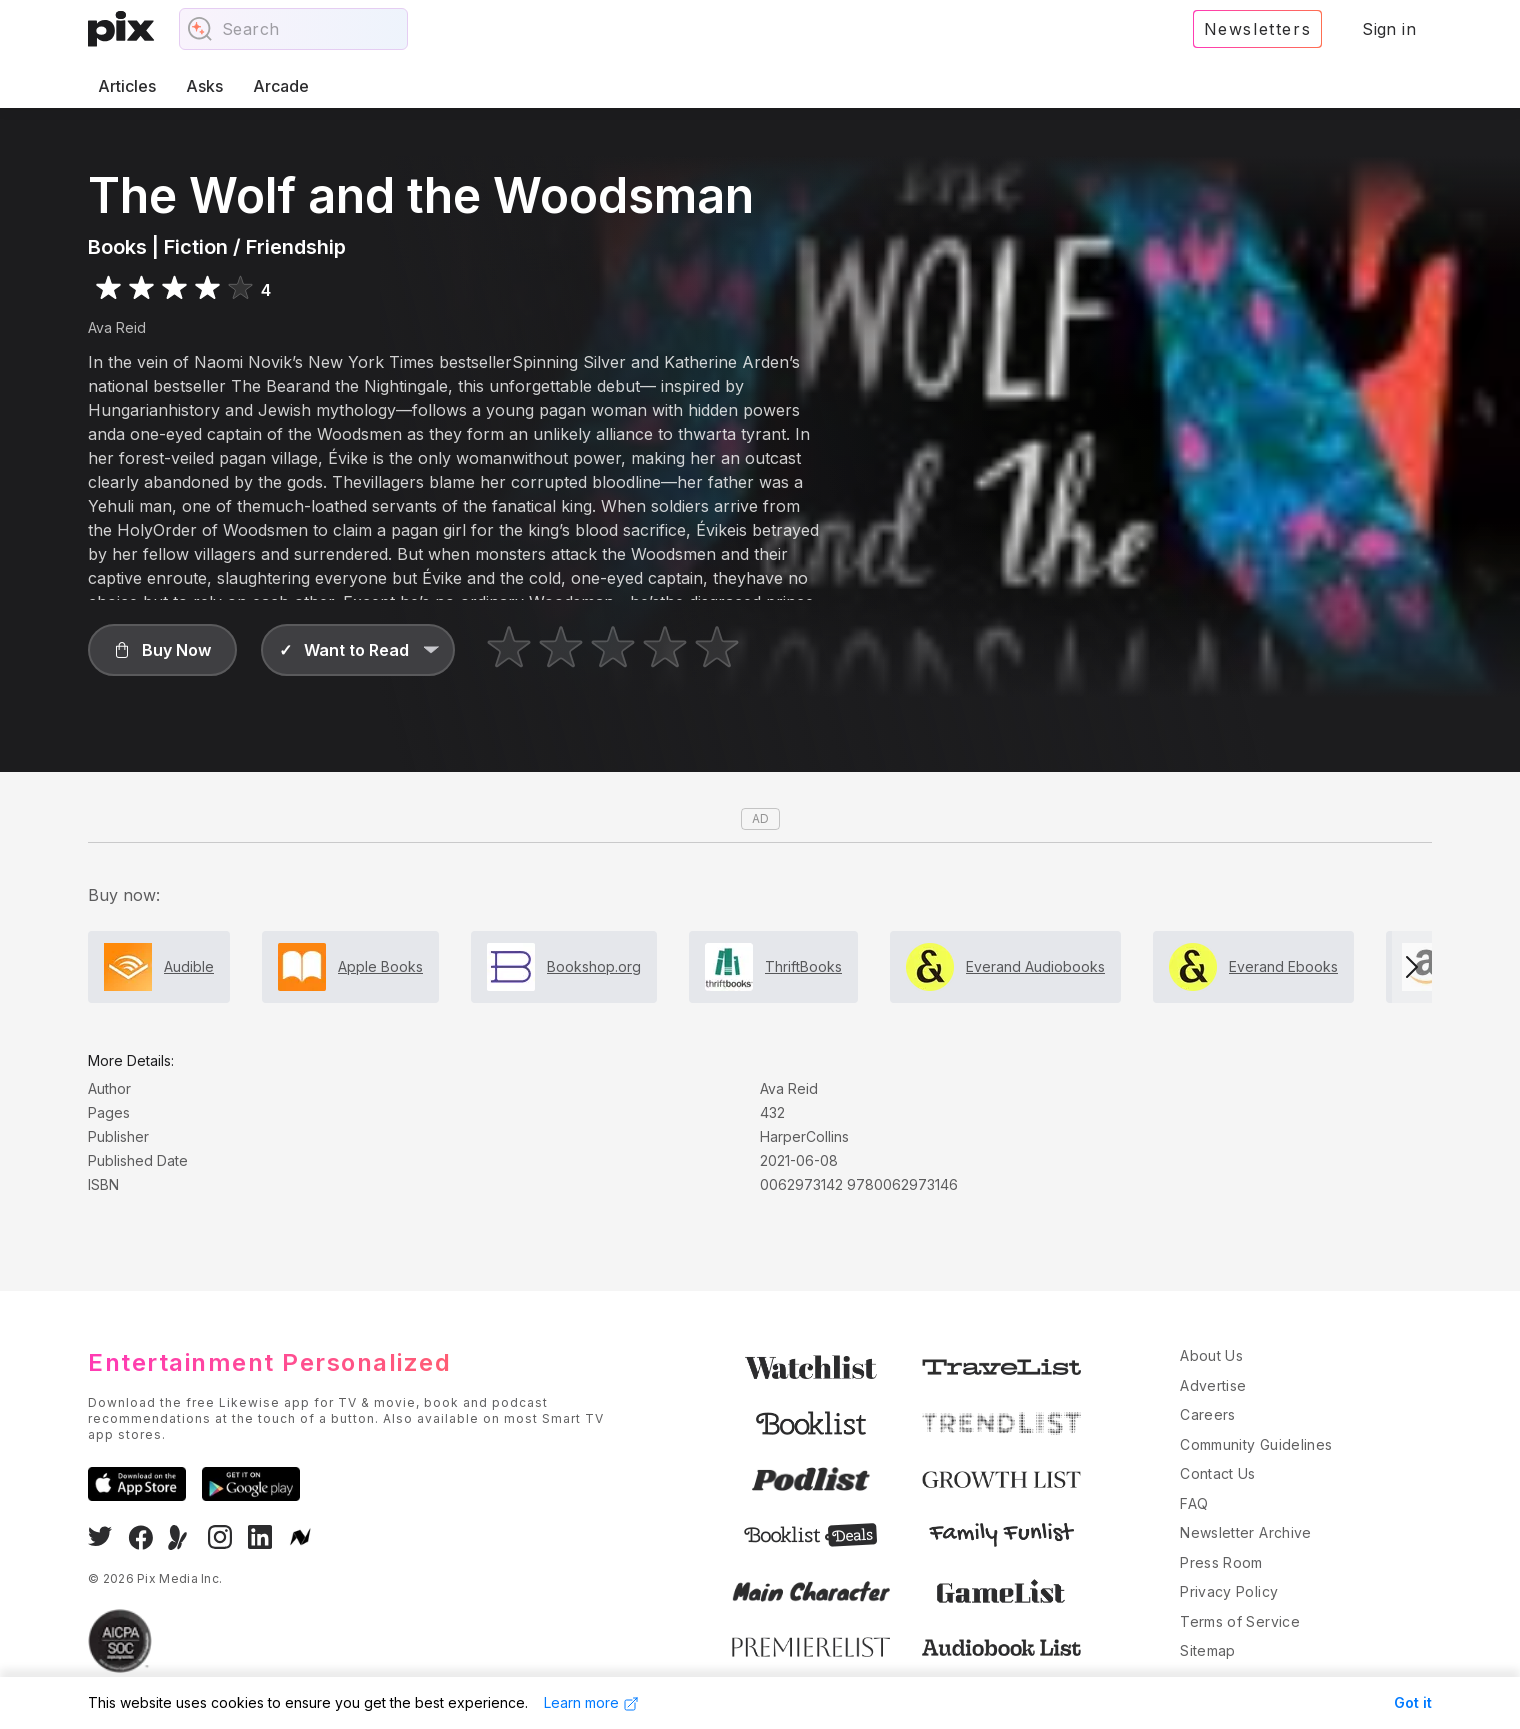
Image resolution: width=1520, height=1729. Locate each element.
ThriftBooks (803, 966)
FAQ (1194, 1503)
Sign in (1389, 29)
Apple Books (380, 966)
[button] (162, 650)
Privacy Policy (1229, 1591)
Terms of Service (1240, 1621)
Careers (1207, 1414)
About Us (1211, 1355)
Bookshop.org (594, 966)
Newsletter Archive (1245, 1532)
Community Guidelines (1256, 1444)
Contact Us (1218, 1473)
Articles (127, 86)
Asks (204, 86)
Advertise (1213, 1385)
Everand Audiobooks (1035, 966)
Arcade (281, 86)
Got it (1413, 1702)
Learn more (591, 1703)
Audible (189, 966)
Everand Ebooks (1283, 966)
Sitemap (1207, 1650)
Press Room (1221, 1562)
